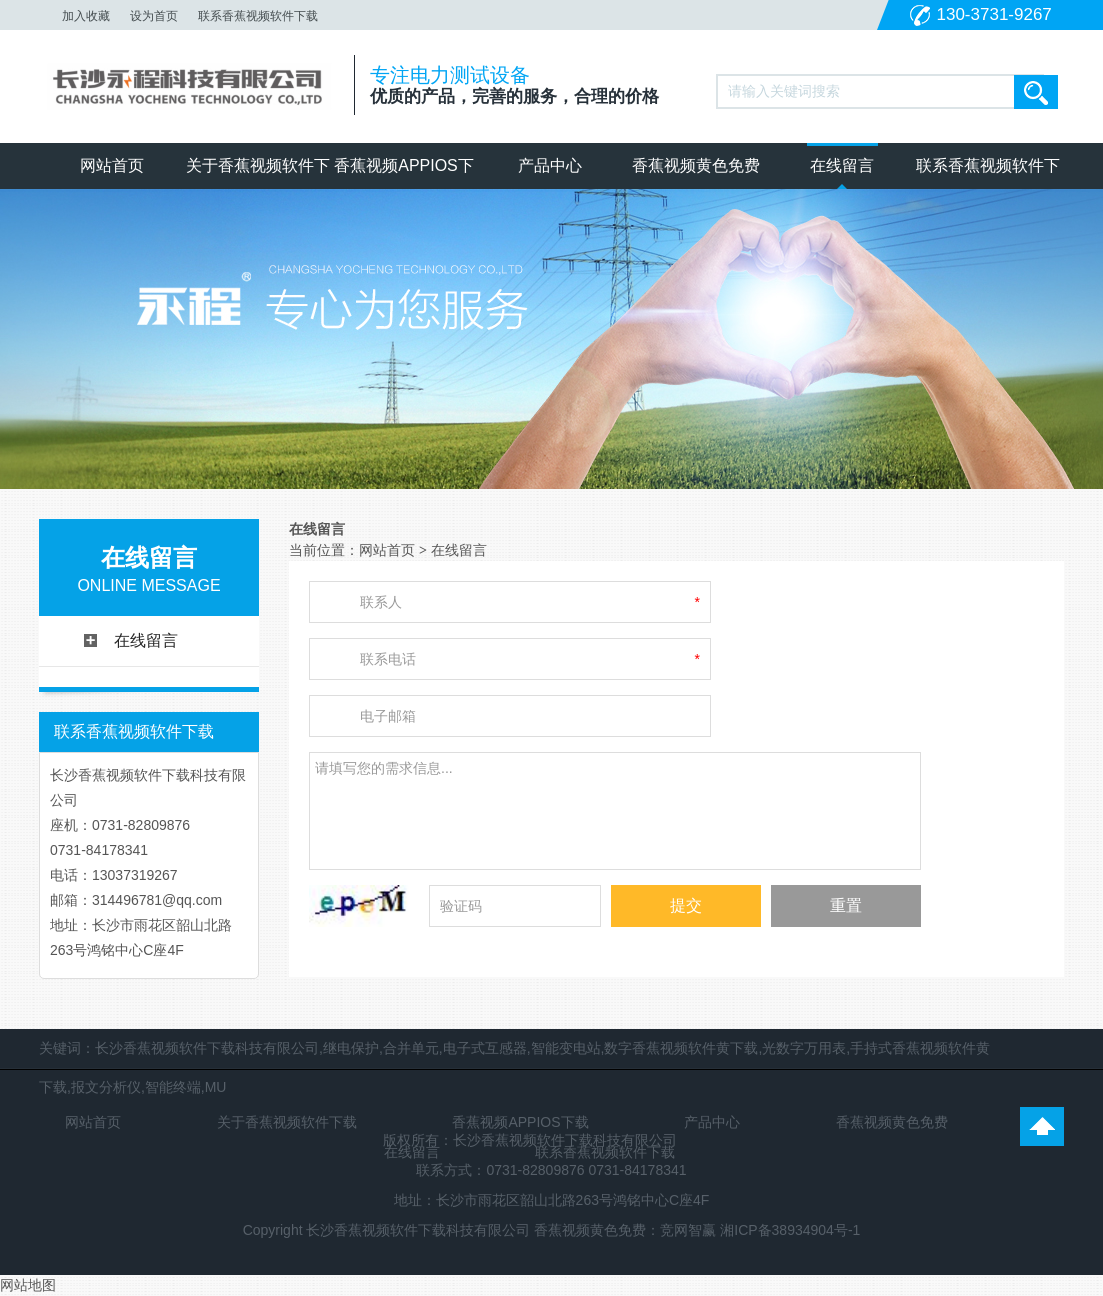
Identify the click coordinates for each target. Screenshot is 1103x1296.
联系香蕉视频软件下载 (258, 16)
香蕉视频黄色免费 (696, 165)
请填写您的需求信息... (615, 808)
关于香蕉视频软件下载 (258, 173)
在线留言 (842, 165)
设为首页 (154, 16)
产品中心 (550, 165)
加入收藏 (86, 16)
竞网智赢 (688, 1230)
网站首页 (112, 165)
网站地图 (28, 1285)
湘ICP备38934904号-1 (790, 1230)
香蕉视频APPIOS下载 (404, 173)
